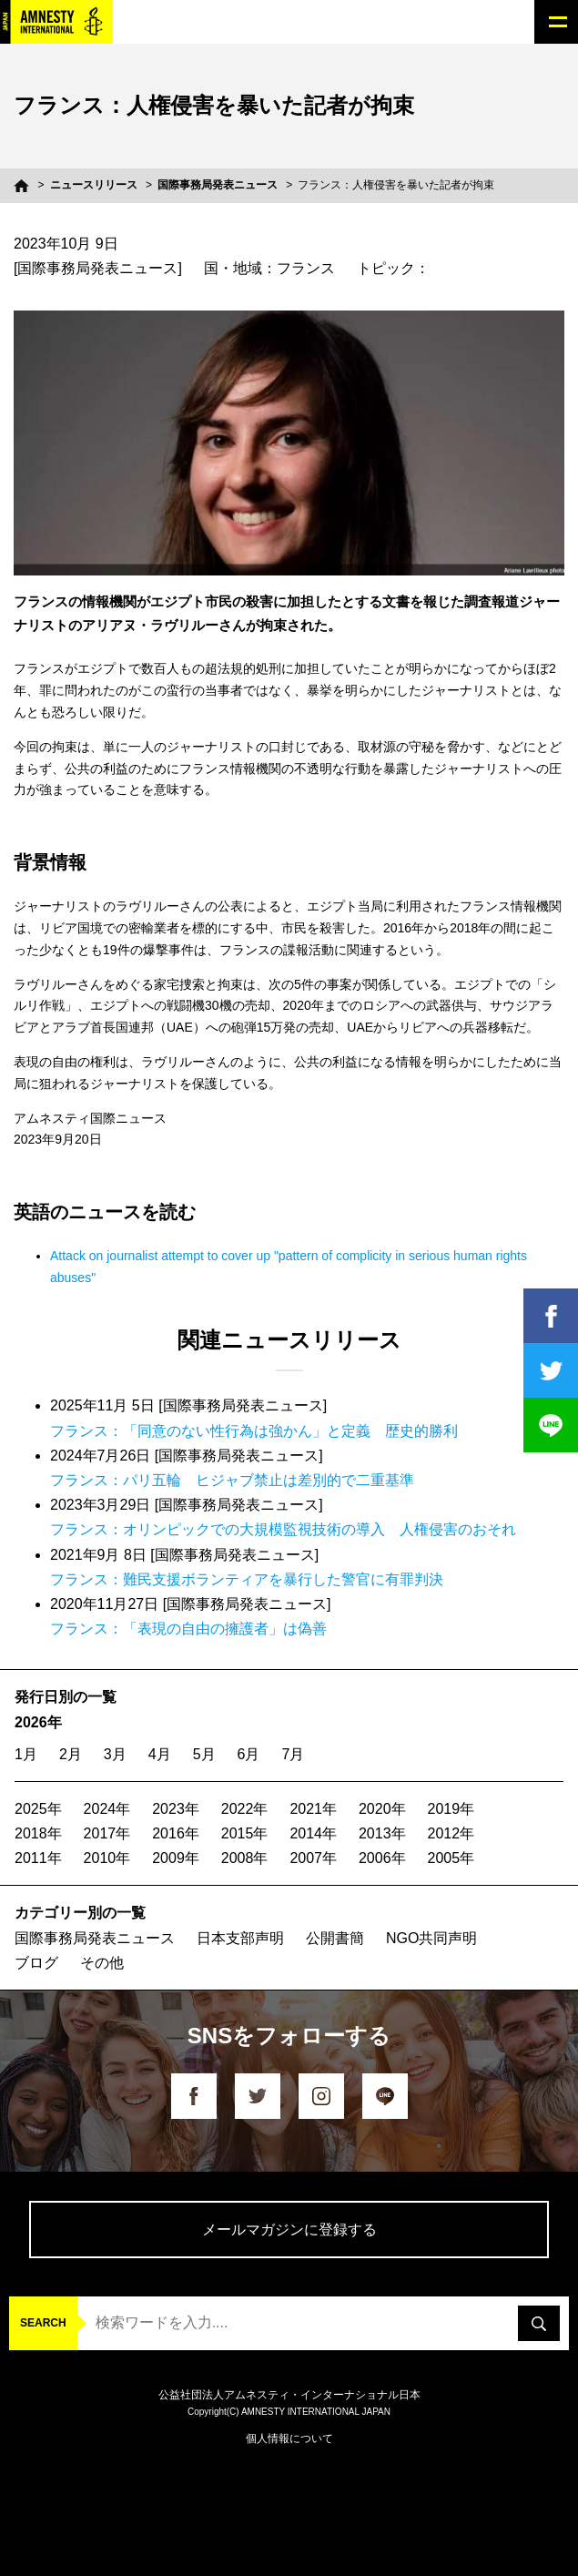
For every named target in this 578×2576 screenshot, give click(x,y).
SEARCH (43, 2322)
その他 (102, 1962)
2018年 (38, 1833)
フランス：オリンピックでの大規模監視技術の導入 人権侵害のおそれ (283, 1529)
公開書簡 (335, 1938)
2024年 (107, 1809)
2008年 (245, 1858)
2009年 (175, 1858)
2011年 (38, 1858)
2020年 (382, 1809)
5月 (204, 1754)
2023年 (175, 1809)
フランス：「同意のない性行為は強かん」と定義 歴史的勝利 (254, 1431)
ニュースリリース (93, 184)
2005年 (451, 1858)
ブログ (36, 1962)
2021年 (313, 1809)
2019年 (451, 1809)
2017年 (107, 1833)
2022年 (245, 1809)
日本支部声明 (240, 1938)
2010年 (107, 1858)
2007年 (313, 1858)
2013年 (382, 1833)
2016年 (175, 1833)
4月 (159, 1754)
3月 (115, 1754)
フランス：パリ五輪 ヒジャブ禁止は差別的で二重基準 (232, 1480)
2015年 (245, 1833)
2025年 (38, 1809)
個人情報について (289, 2438)
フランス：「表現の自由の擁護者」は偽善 (188, 1628)
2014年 (313, 1833)
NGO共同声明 (431, 1938)
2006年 (382, 1858)
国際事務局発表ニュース (217, 184)
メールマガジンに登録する (289, 2229)
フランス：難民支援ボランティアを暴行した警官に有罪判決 (246, 1579)
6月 (249, 1754)
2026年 (38, 1722)
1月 (26, 1754)
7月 (292, 1754)
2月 (70, 1754)
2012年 (451, 1833)
